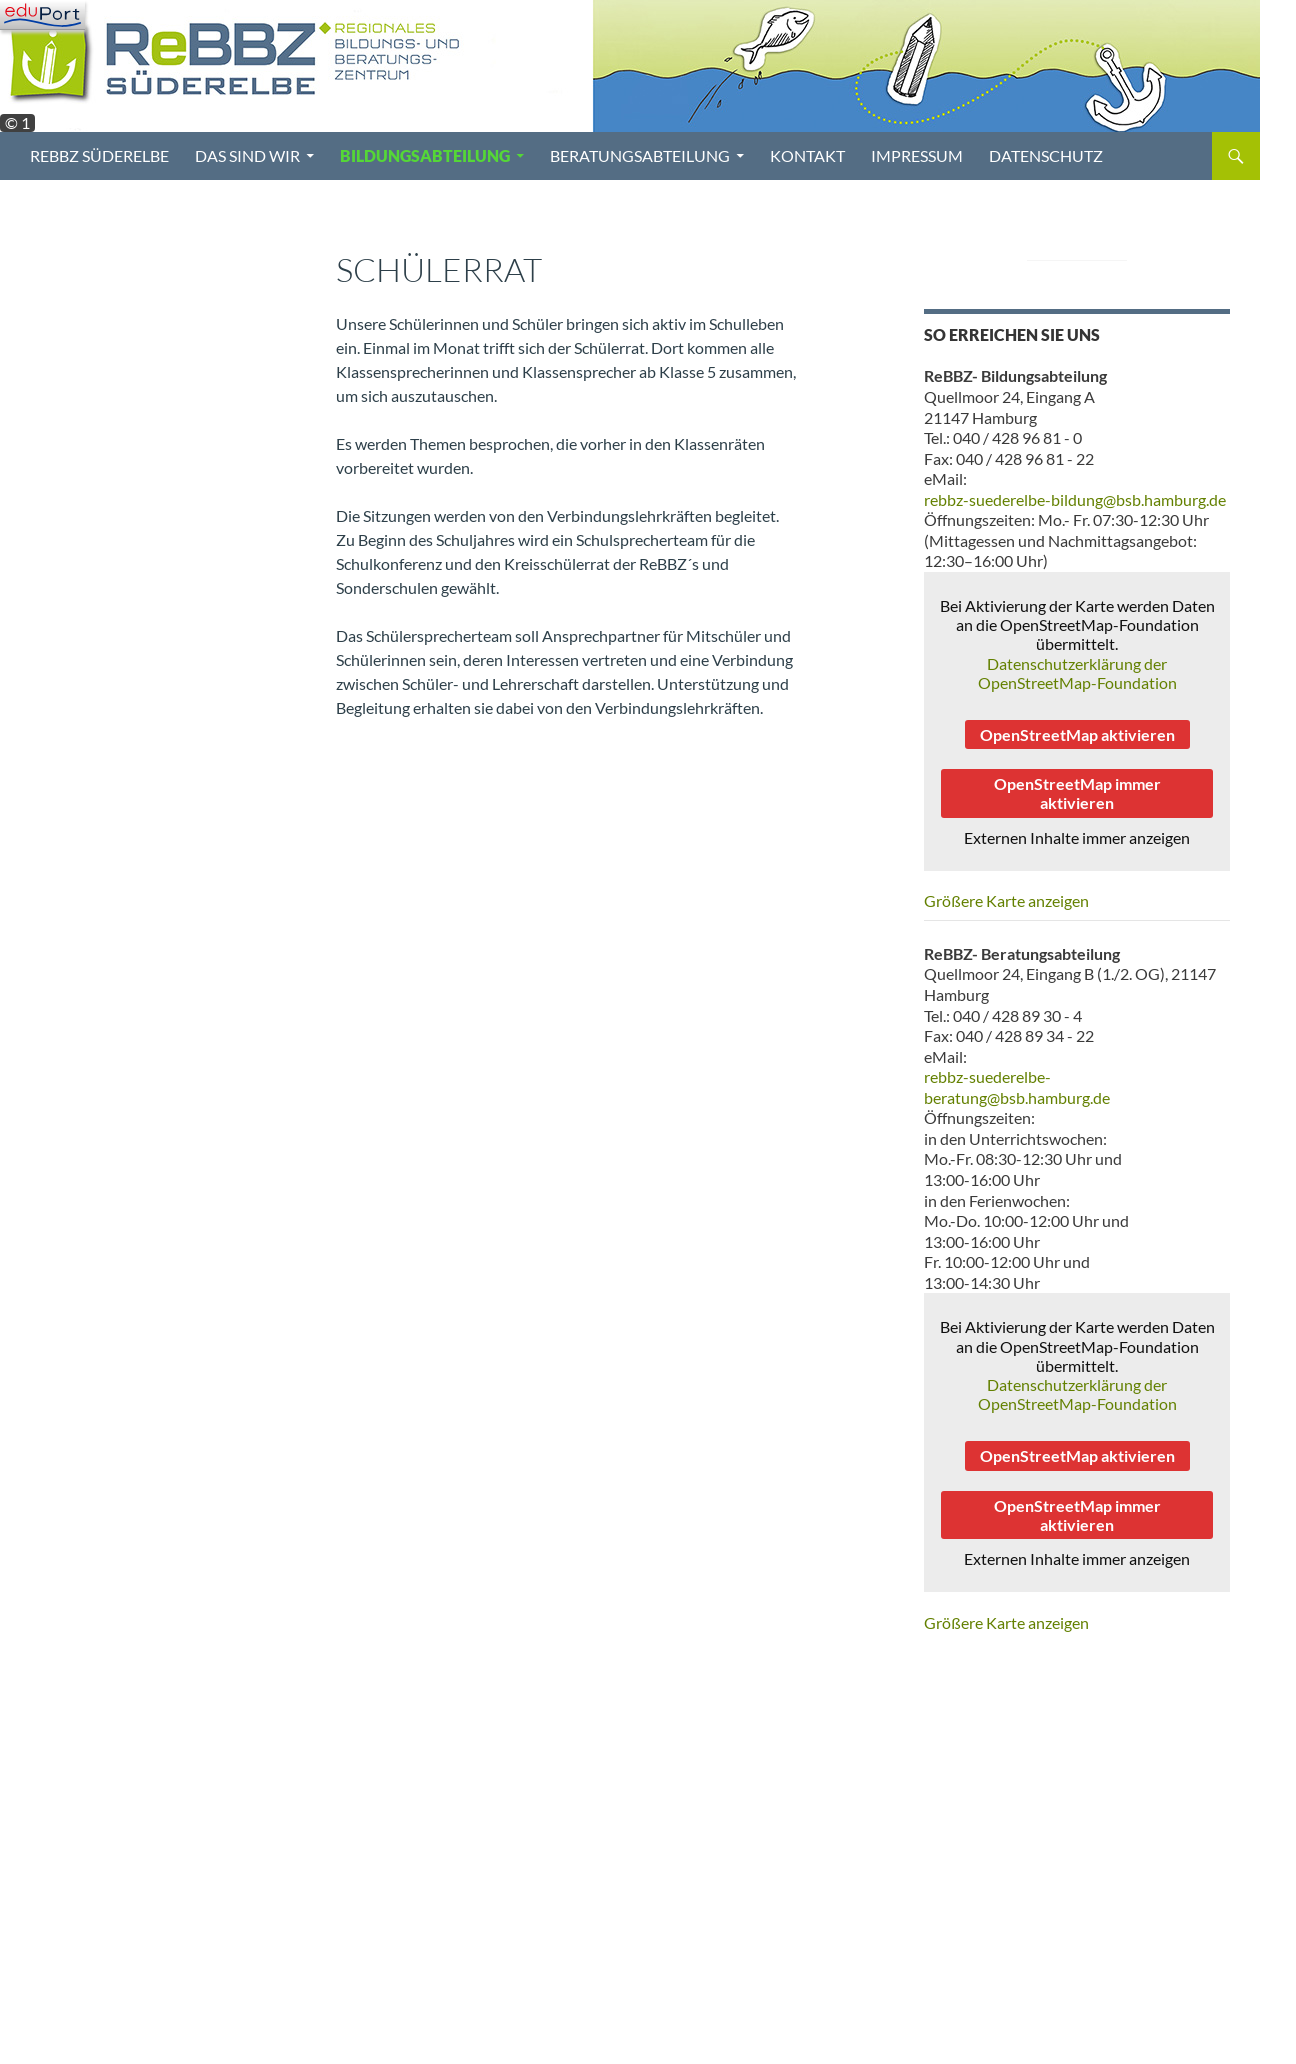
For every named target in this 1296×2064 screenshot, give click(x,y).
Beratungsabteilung (640, 155)
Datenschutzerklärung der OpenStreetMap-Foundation (1077, 673)
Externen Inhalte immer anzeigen (1077, 837)
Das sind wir (247, 155)
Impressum (917, 155)
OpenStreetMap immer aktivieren (1077, 793)
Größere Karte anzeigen (1006, 900)
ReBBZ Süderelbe (99, 155)
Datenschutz (1046, 155)
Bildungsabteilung (425, 155)
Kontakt (807, 155)
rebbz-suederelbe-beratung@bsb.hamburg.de (1017, 1087)
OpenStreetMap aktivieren (1077, 734)
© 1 (17, 123)
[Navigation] (42, 15)
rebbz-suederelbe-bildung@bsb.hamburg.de (1075, 499)
